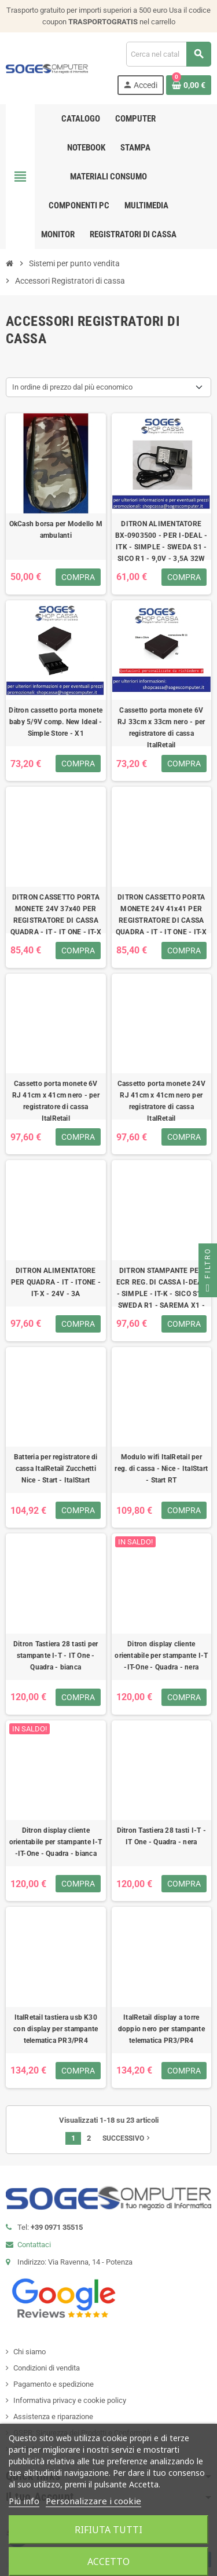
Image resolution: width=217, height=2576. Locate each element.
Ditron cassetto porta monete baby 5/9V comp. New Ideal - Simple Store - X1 (55, 721)
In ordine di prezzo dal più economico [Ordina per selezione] (72, 387)
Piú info (24, 2501)
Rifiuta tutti (108, 2529)
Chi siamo (29, 2351)
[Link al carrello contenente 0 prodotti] (188, 85)
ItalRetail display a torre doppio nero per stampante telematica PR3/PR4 (161, 2029)
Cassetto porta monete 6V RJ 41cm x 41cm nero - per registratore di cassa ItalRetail (56, 1101)
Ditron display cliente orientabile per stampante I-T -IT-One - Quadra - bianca (55, 1842)
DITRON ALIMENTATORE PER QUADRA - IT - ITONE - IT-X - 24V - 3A (56, 1282)
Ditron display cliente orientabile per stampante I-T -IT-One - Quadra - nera (161, 1655)
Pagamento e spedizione (53, 2384)
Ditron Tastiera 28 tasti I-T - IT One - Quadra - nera (161, 1836)
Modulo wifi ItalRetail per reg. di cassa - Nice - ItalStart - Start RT (161, 1468)
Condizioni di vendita (46, 2368)
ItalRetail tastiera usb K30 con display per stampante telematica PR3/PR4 (55, 2029)
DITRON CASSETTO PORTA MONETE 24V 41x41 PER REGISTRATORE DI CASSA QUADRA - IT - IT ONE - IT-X (161, 914)
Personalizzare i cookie (93, 2501)
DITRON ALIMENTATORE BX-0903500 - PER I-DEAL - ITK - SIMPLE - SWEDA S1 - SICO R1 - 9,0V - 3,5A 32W (161, 541)
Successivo (127, 2138)
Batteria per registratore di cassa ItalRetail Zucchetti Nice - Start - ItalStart (56, 1468)
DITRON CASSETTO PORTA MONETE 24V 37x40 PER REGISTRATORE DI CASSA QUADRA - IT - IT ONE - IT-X (55, 914)
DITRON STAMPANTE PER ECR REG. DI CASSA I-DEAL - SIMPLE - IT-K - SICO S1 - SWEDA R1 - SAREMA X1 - (161, 1288)
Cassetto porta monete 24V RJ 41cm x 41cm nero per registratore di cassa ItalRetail (161, 1101)
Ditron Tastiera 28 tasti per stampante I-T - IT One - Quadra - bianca (55, 1655)
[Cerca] (168, 54)
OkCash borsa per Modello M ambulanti (55, 530)
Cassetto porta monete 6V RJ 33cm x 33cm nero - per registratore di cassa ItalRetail (161, 727)
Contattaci (34, 2244)
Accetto (108, 2561)
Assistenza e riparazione (53, 2416)
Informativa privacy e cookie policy (69, 2400)
